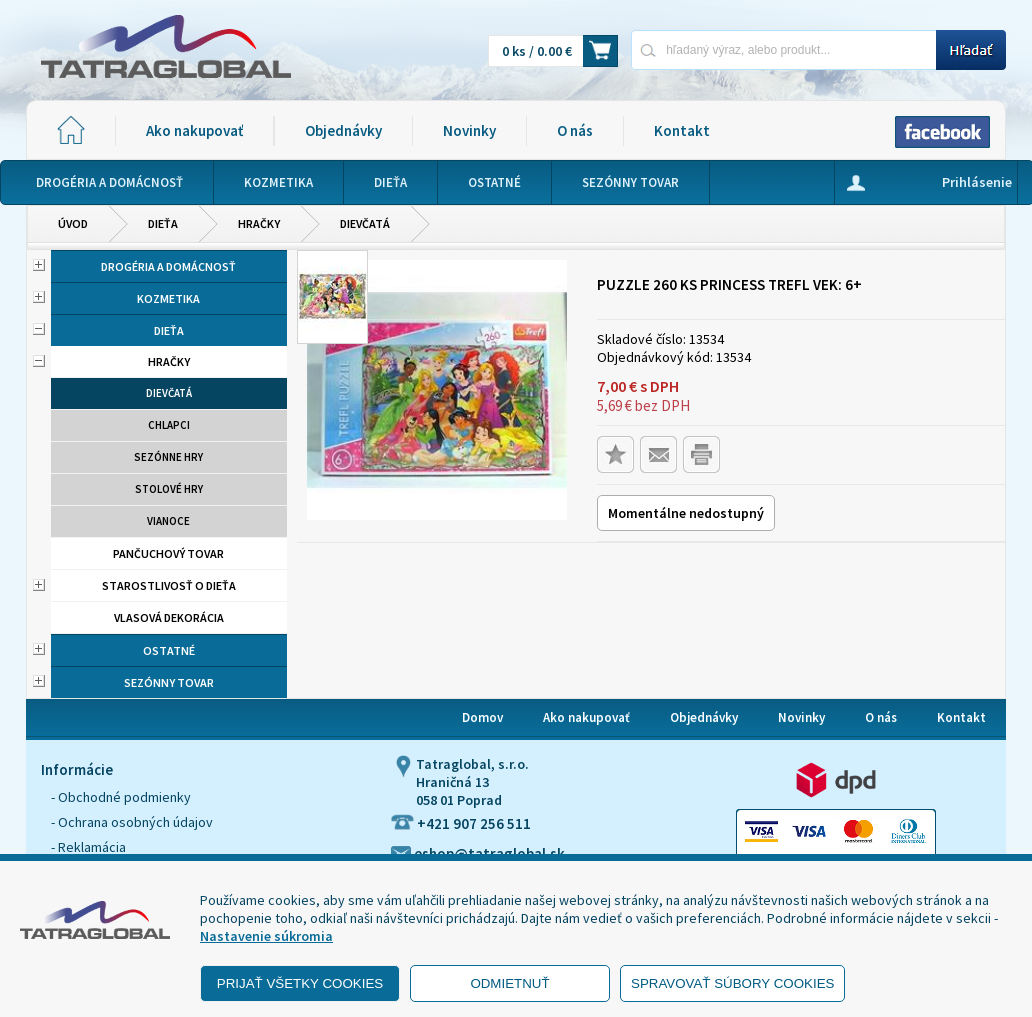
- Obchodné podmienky (121, 797)
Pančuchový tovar (168, 553)
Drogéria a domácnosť (168, 266)
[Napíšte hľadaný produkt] (783, 49)
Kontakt (682, 130)
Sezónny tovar (169, 682)
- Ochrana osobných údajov (132, 822)
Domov (482, 717)
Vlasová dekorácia (169, 617)
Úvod (73, 223)
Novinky (469, 130)
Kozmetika (168, 298)
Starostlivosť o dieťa (169, 585)
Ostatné (169, 650)
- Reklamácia (88, 847)
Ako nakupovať (194, 130)
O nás (575, 130)
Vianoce (168, 521)
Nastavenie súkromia (266, 936)
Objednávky (343, 130)
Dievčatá (365, 223)
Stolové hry (169, 489)
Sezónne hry (168, 457)
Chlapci (169, 425)
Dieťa (163, 223)
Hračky (259, 223)
